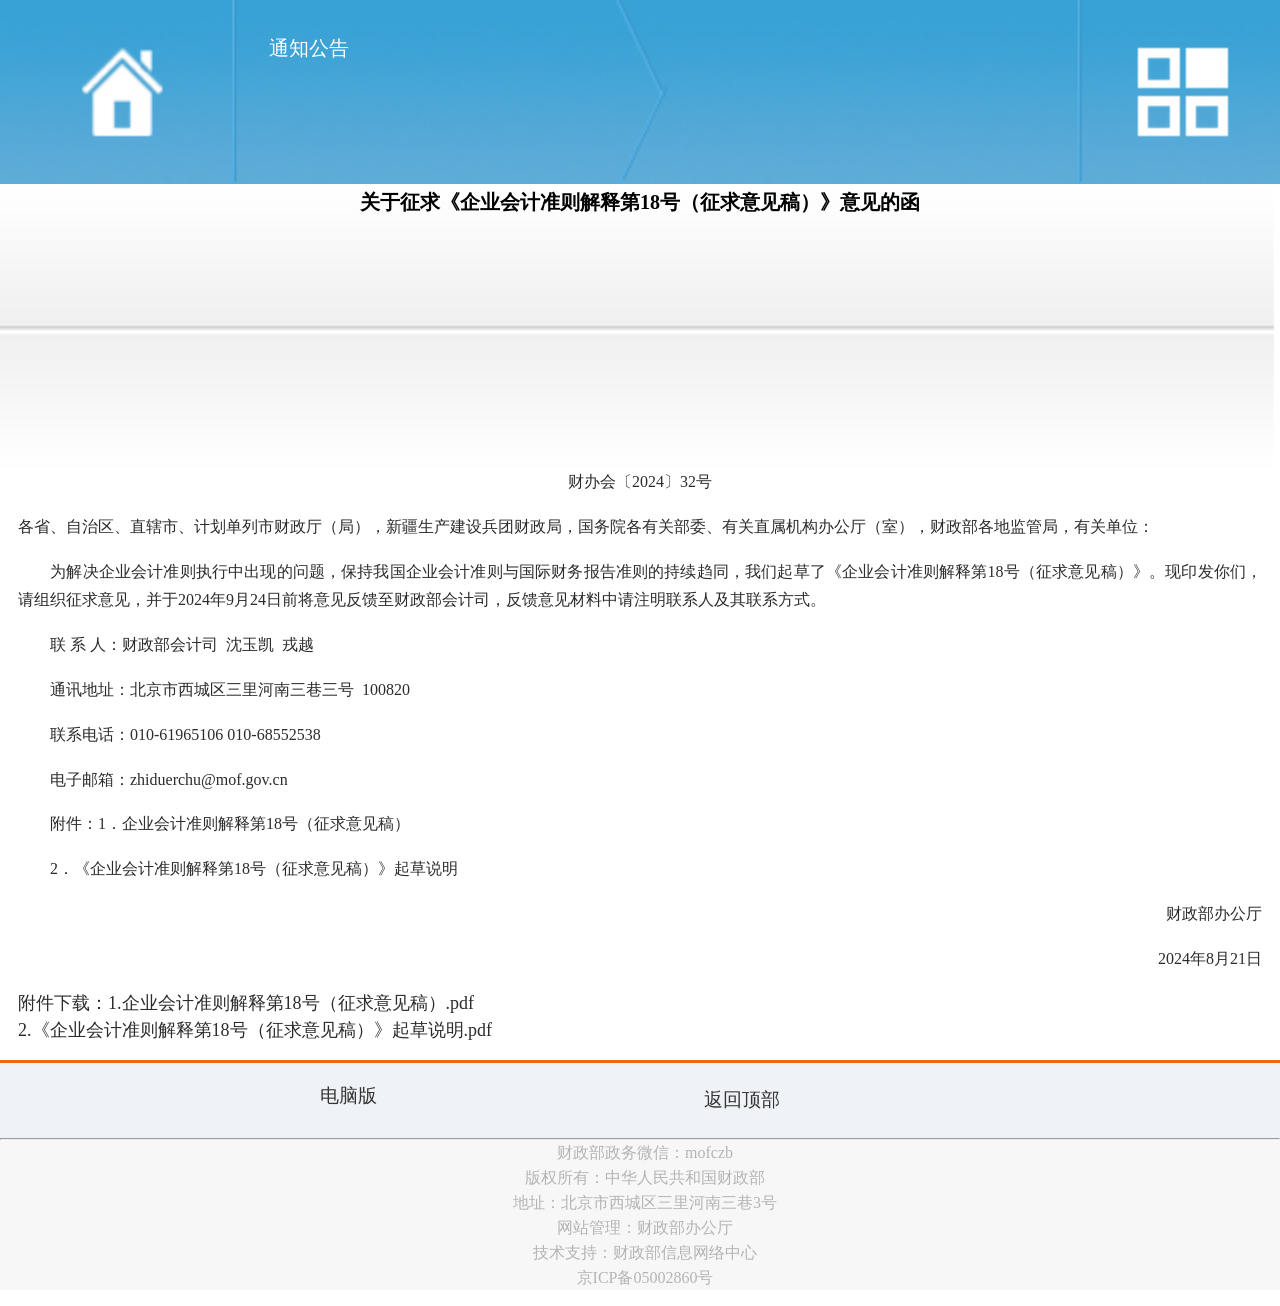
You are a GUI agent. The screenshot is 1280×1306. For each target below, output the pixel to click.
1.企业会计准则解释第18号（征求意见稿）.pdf (291, 1003)
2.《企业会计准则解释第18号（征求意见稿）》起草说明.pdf (255, 1030)
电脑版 (348, 1095)
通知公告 (309, 48)
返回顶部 (742, 1099)
